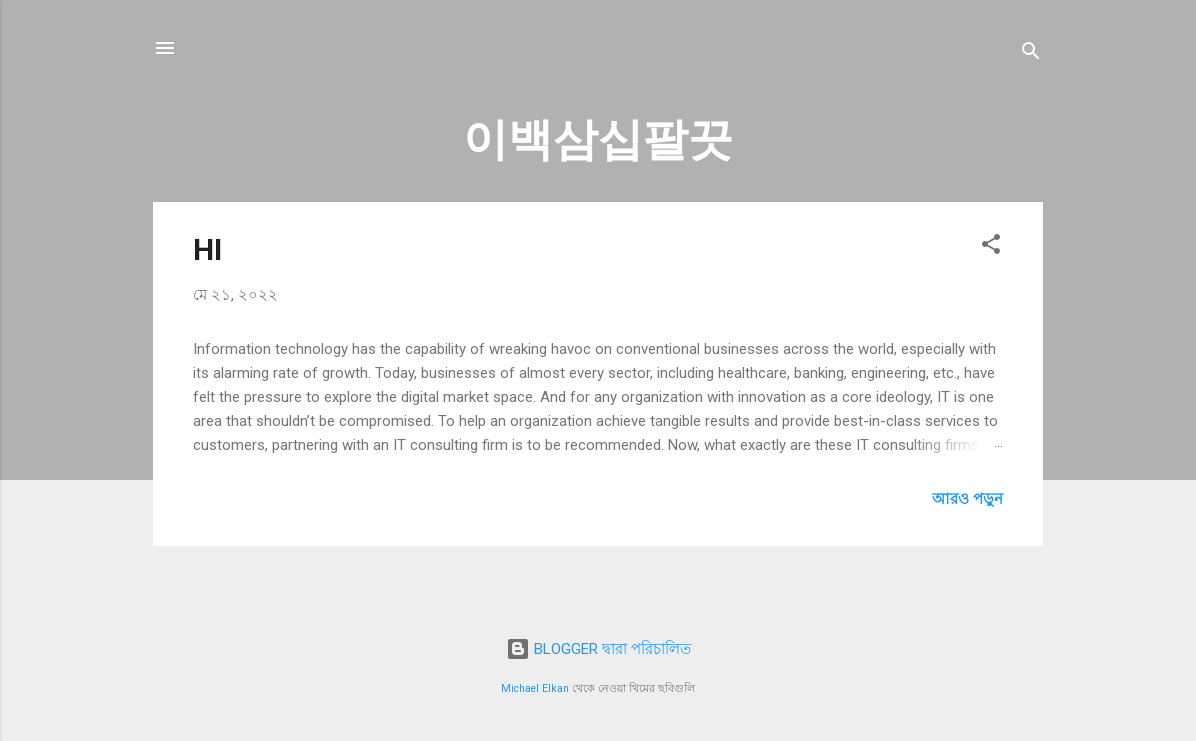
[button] (991, 247)
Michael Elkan (535, 688)
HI (207, 249)
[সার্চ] (1031, 54)
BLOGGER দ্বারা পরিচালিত (598, 649)
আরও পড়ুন (967, 499)
